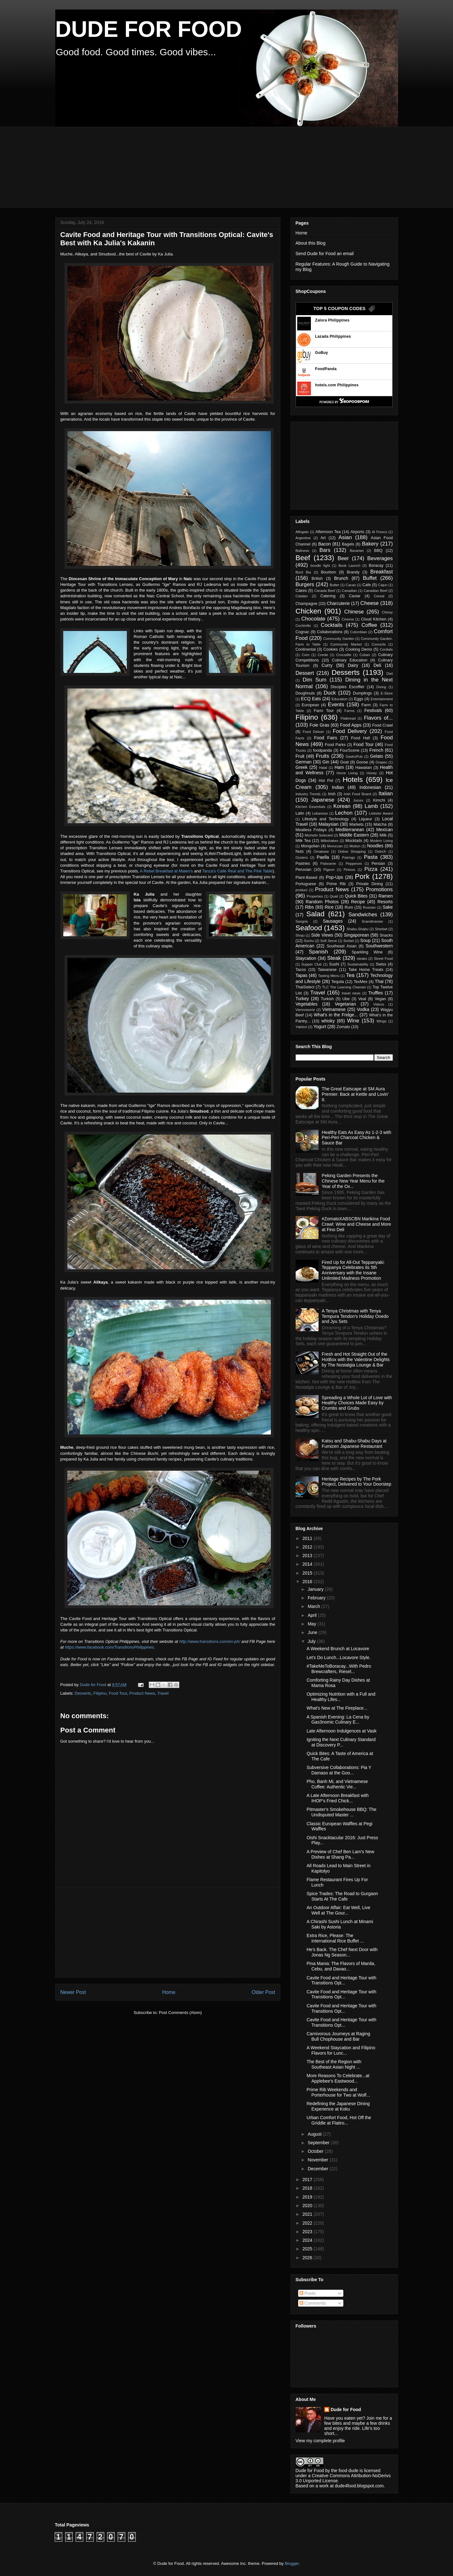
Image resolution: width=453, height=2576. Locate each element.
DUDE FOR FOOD (148, 29)
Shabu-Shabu (357, 929)
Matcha (380, 824)
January (316, 1589)
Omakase (321, 851)
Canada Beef (324, 591)
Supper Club (311, 964)
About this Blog (311, 243)
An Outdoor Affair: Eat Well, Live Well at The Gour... (338, 1910)
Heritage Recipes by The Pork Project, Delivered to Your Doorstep (356, 1481)
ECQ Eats (311, 698)
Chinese (354, 612)
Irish (332, 794)
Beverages (380, 558)
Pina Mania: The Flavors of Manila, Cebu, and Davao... (340, 1966)
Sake (388, 907)
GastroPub (354, 756)
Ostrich (380, 851)
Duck (330, 693)
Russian (369, 907)
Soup (365, 940)
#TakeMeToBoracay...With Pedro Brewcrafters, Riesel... (338, 1669)
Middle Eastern (354, 834)
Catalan (302, 596)
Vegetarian (345, 1004)
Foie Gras (319, 725)
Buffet (370, 578)
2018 (307, 2188)
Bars (325, 550)
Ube (346, 999)
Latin (300, 813)
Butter (334, 585)
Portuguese (306, 884)
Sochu (309, 941)
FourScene (350, 750)
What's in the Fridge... (336, 1014)
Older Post (263, 1992)
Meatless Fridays (311, 830)
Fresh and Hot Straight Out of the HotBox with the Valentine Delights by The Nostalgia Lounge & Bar (356, 1359)
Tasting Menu (328, 976)
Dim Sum (314, 680)
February (317, 1597)
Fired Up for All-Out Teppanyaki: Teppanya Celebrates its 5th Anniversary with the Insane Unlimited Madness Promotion (353, 1270)
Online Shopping (352, 851)
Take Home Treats (365, 969)
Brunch (341, 578)
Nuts (300, 851)
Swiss (381, 964)
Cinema (347, 619)
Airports (357, 532)
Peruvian (304, 869)
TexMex (360, 982)
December (318, 2168)
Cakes (301, 590)
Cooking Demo (359, 649)
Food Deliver (313, 732)
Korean (342, 806)
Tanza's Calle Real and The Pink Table (237, 871)
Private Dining (369, 884)
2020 (307, 2205)
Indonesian (370, 787)
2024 (307, 2240)
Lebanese (320, 813)
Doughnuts (305, 693)
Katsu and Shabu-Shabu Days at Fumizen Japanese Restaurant (354, 1443)
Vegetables (307, 1004)
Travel (163, 1693)
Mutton (354, 846)
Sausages (332, 921)
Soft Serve (328, 941)
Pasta (371, 857)
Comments (312, 2303)
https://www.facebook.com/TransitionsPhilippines (109, 1647)
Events (336, 705)
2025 (307, 2248)
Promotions (379, 889)
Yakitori (301, 1027)
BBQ (378, 550)
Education (339, 699)
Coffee (369, 625)
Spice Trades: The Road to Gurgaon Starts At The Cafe (342, 1896)
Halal (323, 767)
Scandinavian (372, 921)
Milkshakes (329, 841)
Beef (303, 558)
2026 (307, 2257)
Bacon (324, 543)
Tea (350, 975)
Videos (378, 1004)
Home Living (347, 773)
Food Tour (118, 1693)
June (313, 1632)
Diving (381, 687)
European (310, 705)
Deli (377, 665)
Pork (362, 876)
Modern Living (381, 841)
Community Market (346, 644)
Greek (302, 767)
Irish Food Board (357, 794)
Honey (372, 773)
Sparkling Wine (367, 952)
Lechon (344, 813)
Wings (382, 1021)
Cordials (386, 649)
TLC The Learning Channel (344, 987)
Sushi (334, 964)
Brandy (353, 572)
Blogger (292, 2563)
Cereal (379, 596)
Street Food (383, 958)
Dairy (353, 665)
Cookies (330, 649)
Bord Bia (303, 572)
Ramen (385, 895)
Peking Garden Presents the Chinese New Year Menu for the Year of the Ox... (353, 1181)
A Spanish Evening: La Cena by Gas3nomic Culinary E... (337, 1719)
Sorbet (348, 941)
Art (323, 538)
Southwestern (379, 945)
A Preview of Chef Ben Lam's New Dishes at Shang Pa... (340, 1854)
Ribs (309, 907)
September (319, 2142)
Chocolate (313, 619)
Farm (366, 705)
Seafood (309, 928)
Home (168, 1992)
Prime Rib (336, 884)
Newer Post (73, 1992)
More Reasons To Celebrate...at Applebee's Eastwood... (337, 2078)
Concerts (379, 644)
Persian (378, 863)
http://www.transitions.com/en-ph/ (209, 1641)
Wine (353, 1021)
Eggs (358, 699)
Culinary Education (349, 660)
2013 (307, 1555)
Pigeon (328, 869)
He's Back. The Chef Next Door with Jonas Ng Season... (341, 1952)
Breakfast (381, 572)
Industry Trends (308, 794)
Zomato (343, 1027)
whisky (328, 1020)
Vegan (380, 999)
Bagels (348, 544)
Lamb (371, 806)
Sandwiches (362, 915)
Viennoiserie (305, 1010)
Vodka (363, 1009)
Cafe (366, 585)
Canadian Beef (375, 591)
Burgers (305, 584)
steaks (362, 958)
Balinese (302, 550)
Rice (329, 907)
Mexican (384, 829)
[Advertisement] (209, 166)
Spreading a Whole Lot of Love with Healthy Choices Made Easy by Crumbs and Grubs (357, 1403)
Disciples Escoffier (348, 687)
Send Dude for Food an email (325, 253)
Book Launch (349, 565)
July (312, 1641)
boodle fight (320, 565)
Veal (362, 999)
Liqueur (365, 819)
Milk (383, 835)
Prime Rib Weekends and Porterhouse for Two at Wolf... (338, 2092)
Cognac (302, 632)
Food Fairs (325, 737)
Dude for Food (93, 1684)
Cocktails (331, 625)
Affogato (302, 532)
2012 (307, 1546)
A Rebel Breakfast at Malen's (166, 871)
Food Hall (360, 738)
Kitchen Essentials (311, 807)
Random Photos (322, 901)
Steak (334, 958)
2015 (307, 1573)
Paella (323, 857)
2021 (307, 2214)
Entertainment (382, 699)
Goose (362, 762)
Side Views (322, 935)
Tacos (301, 969)
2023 (307, 2231)
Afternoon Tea (327, 532)
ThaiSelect (305, 987)
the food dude (345, 2470)
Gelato (376, 756)
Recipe (358, 901)
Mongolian (310, 846)
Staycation (306, 958)
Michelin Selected (319, 835)
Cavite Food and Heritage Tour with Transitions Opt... (341, 1980)
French (376, 750)
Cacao (351, 585)
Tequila (337, 982)
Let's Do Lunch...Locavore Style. (338, 1657)
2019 (307, 2197)
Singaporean (356, 935)
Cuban (365, 655)
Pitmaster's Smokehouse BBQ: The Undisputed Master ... (341, 1812)
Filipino (99, 1693)
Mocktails (354, 840)
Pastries (303, 863)
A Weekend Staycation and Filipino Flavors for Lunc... (340, 2050)
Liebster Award (381, 813)
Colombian (358, 632)
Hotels (353, 779)
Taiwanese (327, 969)
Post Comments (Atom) (180, 2012)
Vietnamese (334, 1009)
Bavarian (357, 550)
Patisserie (328, 863)
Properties (315, 896)
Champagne (307, 603)
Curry (327, 665)
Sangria (302, 921)
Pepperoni (354, 863)
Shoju (300, 935)
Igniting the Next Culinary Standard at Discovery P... (340, 1742)
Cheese (369, 603)
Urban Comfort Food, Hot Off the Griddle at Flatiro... (338, 2120)
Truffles (375, 992)
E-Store (387, 693)
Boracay (376, 565)
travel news (351, 993)
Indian (338, 787)
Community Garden (338, 639)
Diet (390, 673)
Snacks (386, 935)
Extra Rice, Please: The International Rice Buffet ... (335, 1938)
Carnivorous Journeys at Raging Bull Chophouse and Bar (338, 2036)
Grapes (381, 762)
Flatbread (347, 718)
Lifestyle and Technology (325, 819)
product (301, 890)
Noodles (375, 845)
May (312, 1623)
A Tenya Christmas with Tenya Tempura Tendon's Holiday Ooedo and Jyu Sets (355, 1316)
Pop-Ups (334, 877)
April (313, 1615)
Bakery (370, 544)
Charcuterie (338, 603)
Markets (356, 824)
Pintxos (349, 869)
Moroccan (335, 846)
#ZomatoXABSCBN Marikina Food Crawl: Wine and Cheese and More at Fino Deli (356, 1224)
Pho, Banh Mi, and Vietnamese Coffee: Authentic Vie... (337, 1784)
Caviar (354, 596)
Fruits (322, 756)
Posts (307, 2293)
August (315, 2134)
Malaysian (329, 824)
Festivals (373, 710)
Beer (343, 558)
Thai (379, 981)
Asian (345, 537)
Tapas (301, 975)
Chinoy (387, 612)
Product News (142, 1693)
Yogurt (319, 1026)
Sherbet (381, 929)
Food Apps (350, 725)
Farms (349, 711)
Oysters (302, 857)
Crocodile (343, 655)
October (316, 2151)
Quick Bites (356, 895)
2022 (307, 2223)
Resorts (385, 901)
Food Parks (335, 744)
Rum (349, 907)
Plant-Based (307, 877)
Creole (323, 655)
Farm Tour (324, 710)
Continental (306, 649)
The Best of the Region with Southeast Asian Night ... (333, 2064)
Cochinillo (303, 625)
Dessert (305, 673)
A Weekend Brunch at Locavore (337, 1648)
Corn (305, 655)
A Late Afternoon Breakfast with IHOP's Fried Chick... (337, 1798)
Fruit (300, 756)
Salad (315, 914)
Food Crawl (382, 725)
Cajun (382, 585)
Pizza (370, 869)
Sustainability (357, 964)
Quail (334, 896)
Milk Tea (303, 840)
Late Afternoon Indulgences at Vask (341, 1730)
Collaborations (330, 632)
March (314, 1606)
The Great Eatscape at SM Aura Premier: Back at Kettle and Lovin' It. (355, 1094)
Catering (328, 596)
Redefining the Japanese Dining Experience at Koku (337, 2106)
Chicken (308, 611)
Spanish (318, 952)
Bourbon (328, 572)
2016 (307, 1581)
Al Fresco (379, 532)
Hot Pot (326, 780)
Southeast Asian (341, 946)
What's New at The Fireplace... (336, 1708)
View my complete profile (320, 2440)
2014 (307, 1564)
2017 (307, 2179)
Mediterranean (349, 829)
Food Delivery (350, 731)
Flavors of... (378, 718)
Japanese (322, 800)
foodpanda (322, 750)
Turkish (327, 999)
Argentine (303, 538)
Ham (339, 767)
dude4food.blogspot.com (359, 2485)
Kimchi (379, 800)
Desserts (83, 1693)
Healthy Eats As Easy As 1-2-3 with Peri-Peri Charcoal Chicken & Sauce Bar (356, 1138)
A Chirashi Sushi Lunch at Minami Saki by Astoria (339, 1924)
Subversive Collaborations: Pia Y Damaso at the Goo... (338, 1770)
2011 (307, 1538)
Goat (344, 762)
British (317, 578)
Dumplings (362, 693)
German (304, 761)
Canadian (349, 591)
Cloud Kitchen (374, 619)
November (318, 2159)
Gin (325, 761)
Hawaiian (363, 767)
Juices (358, 800)
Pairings (348, 857)
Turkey (302, 998)
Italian (386, 793)
